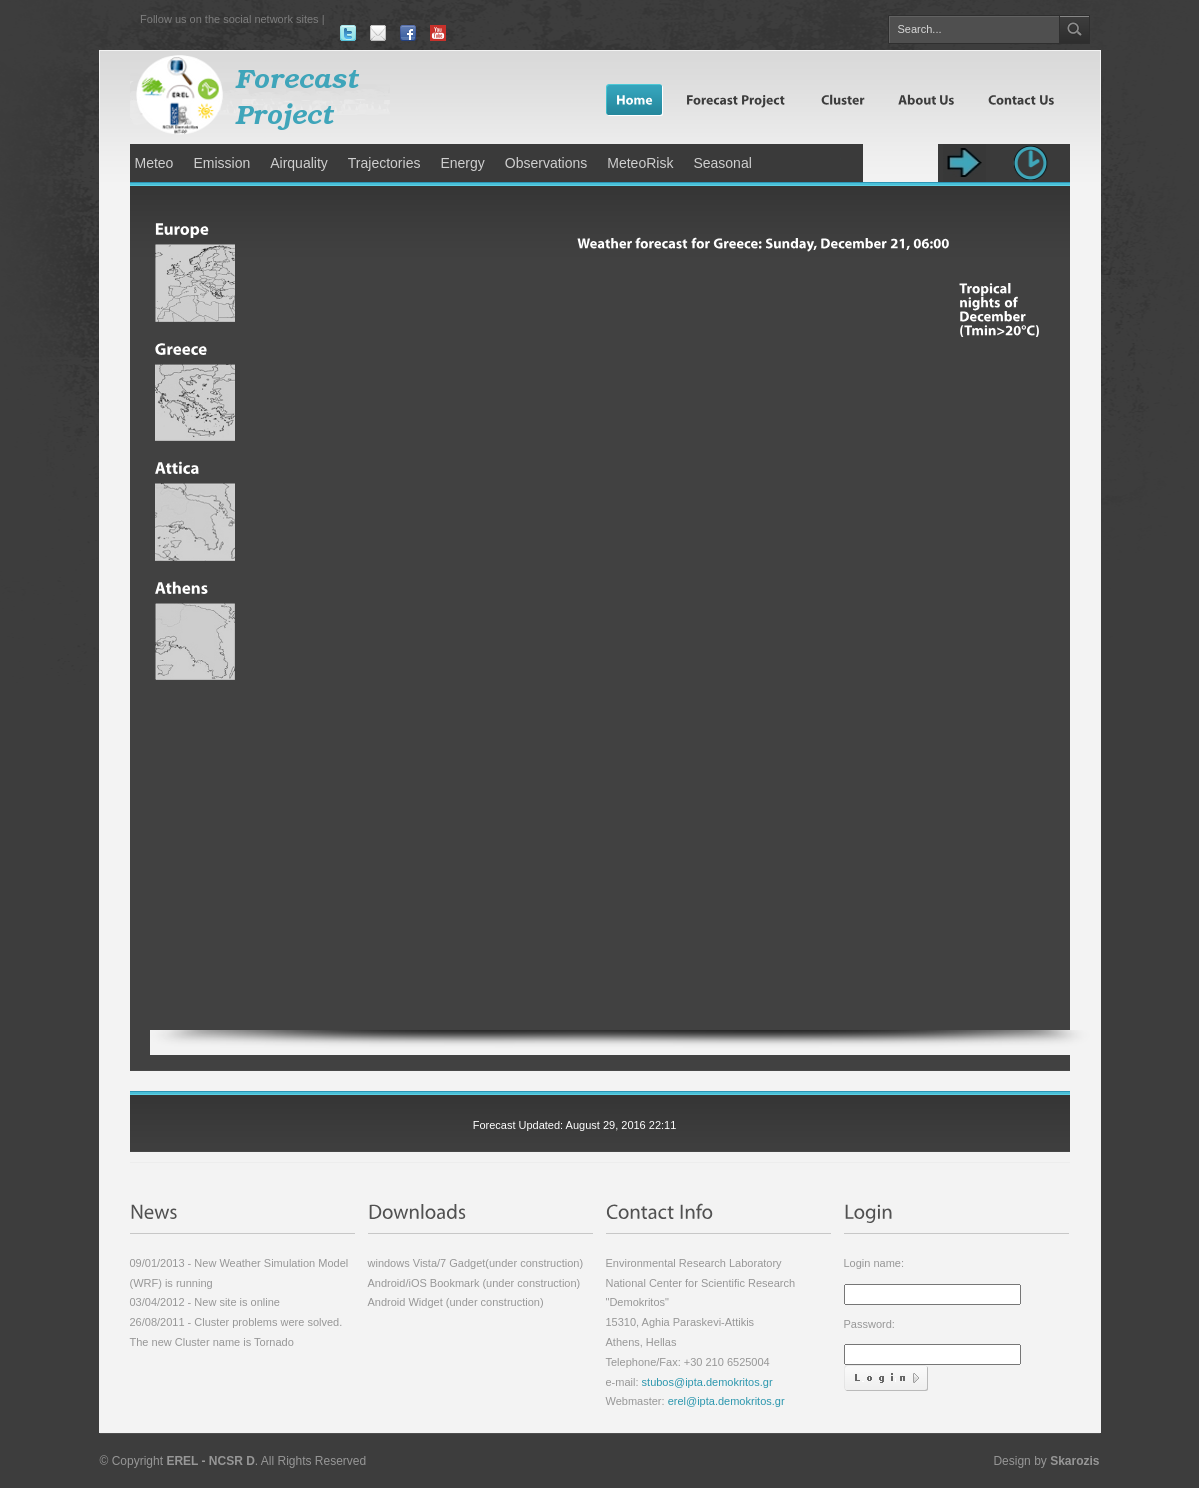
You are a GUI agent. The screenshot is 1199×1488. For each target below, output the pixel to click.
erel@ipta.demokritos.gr (726, 1401)
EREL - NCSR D (210, 1461)
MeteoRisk (640, 163)
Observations (546, 163)
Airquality (299, 163)
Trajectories (384, 163)
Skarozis (1074, 1461)
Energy (462, 163)
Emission (221, 163)
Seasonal (722, 163)
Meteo (154, 163)
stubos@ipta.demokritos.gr (706, 1382)
